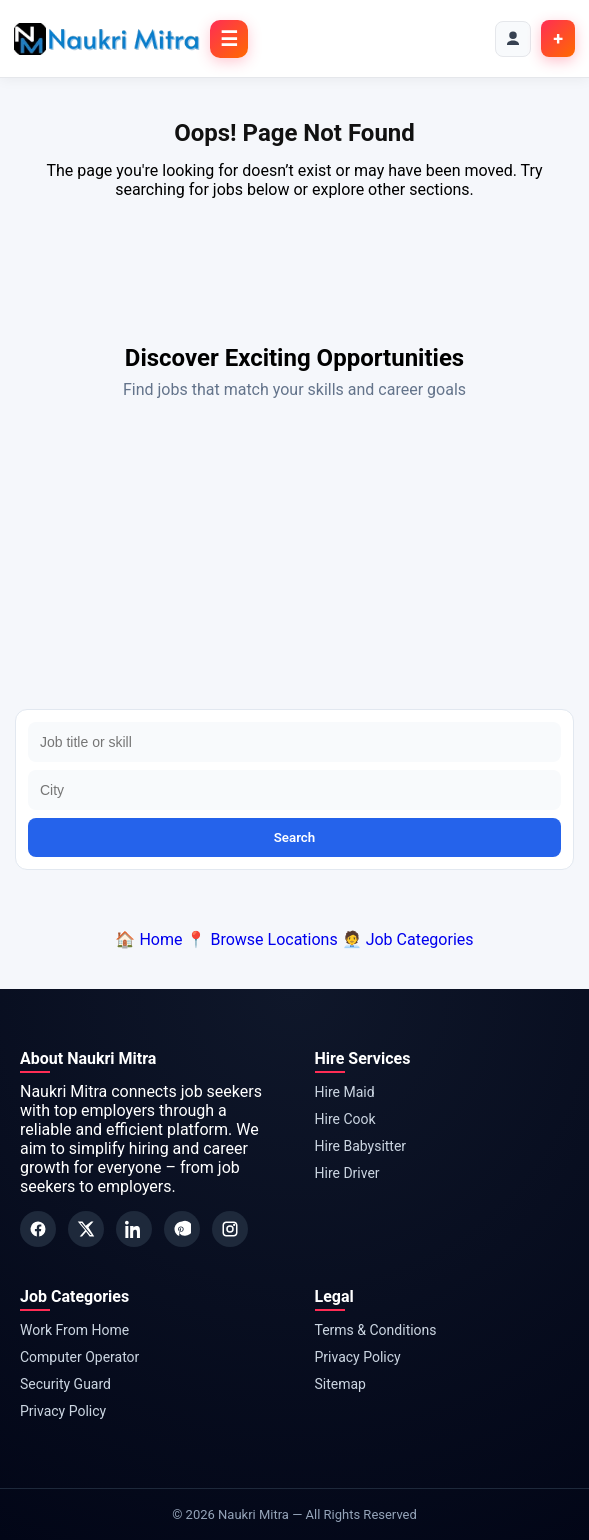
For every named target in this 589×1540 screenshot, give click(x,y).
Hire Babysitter (361, 1146)
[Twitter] (86, 1229)
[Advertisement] (294, 559)
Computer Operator (79, 1357)
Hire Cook (345, 1119)
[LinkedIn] (134, 1229)
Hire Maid (345, 1092)
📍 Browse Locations (261, 939)
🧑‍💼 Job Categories (408, 939)
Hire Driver (347, 1173)
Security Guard (65, 1384)
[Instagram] (230, 1229)
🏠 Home (148, 939)
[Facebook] (38, 1229)
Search (295, 837)
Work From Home (74, 1330)
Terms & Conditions (376, 1330)
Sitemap (340, 1384)
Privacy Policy (63, 1411)
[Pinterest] (182, 1229)
